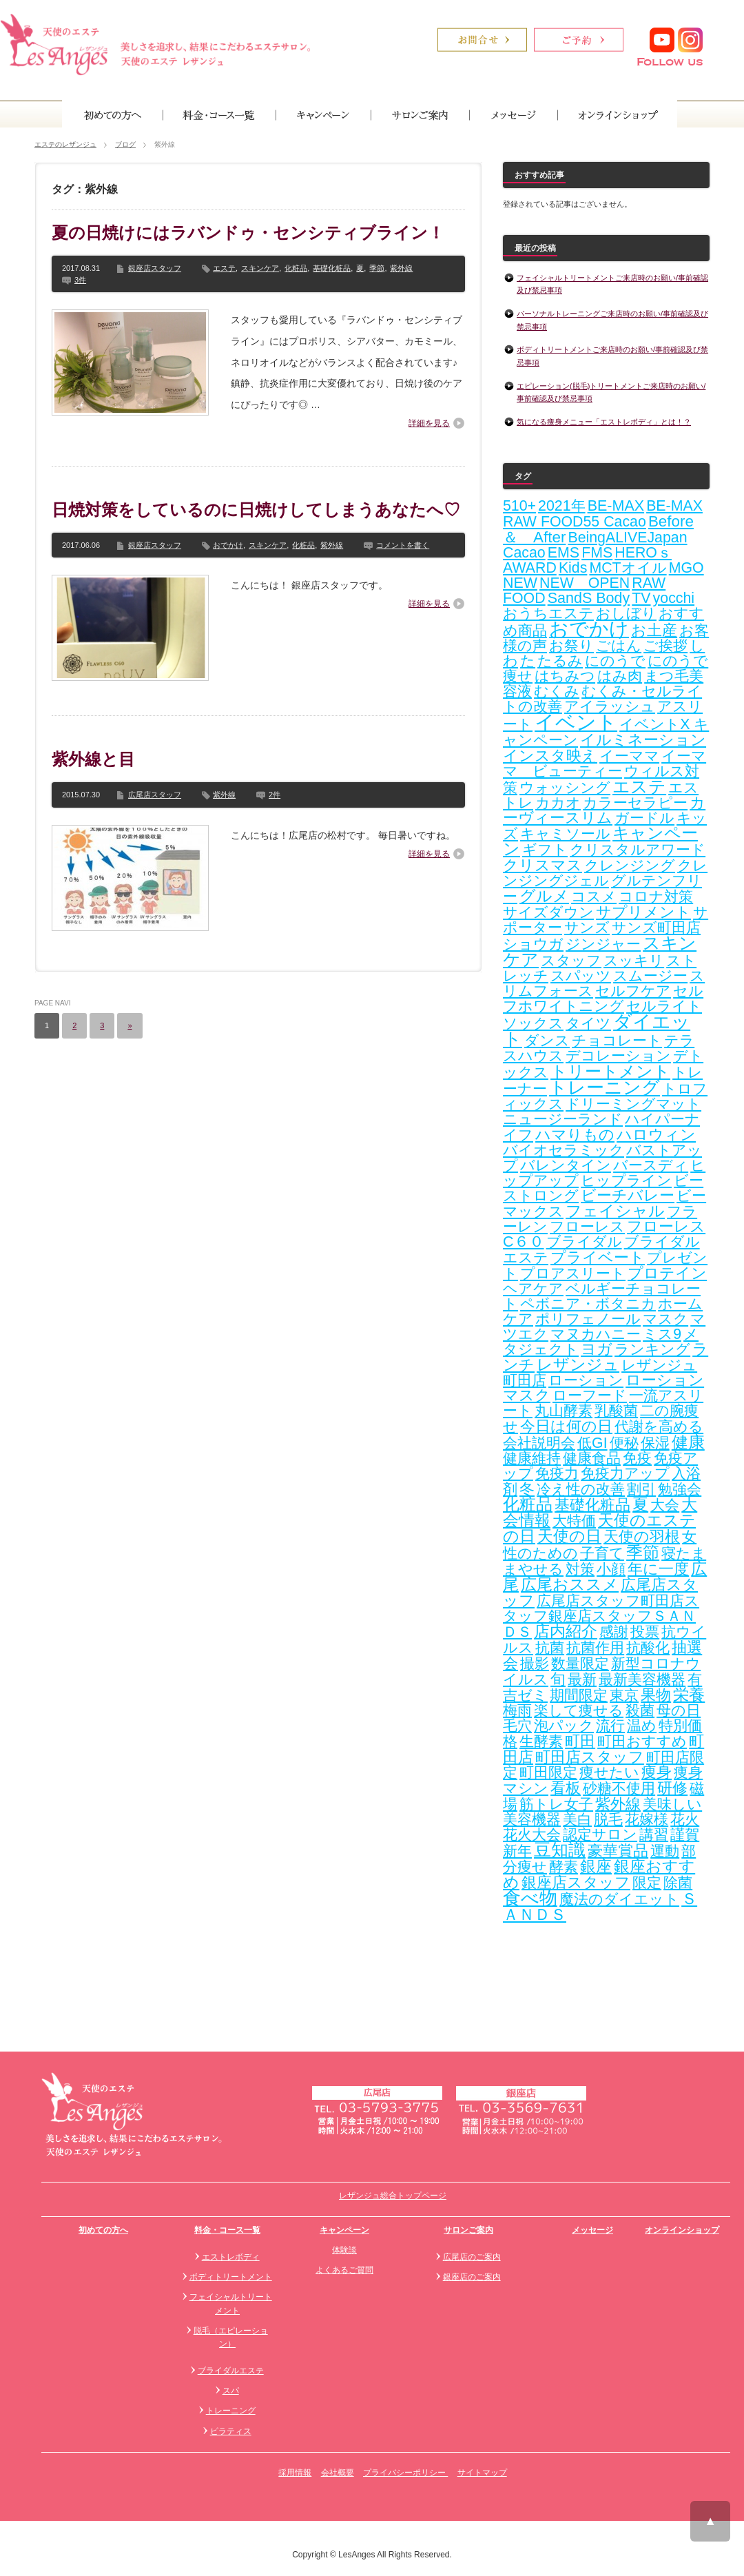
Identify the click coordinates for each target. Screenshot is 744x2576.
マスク (665, 1319)
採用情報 (294, 2472)
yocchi (673, 598)
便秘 (624, 1443)
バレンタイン (565, 1165)
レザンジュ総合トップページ (392, 2195)
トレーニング (604, 1087)
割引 (641, 1489)
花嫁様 (646, 1819)
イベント (576, 722)
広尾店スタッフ (154, 794)
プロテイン (667, 1273)
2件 (274, 794)
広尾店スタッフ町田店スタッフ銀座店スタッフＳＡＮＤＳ (601, 1616)
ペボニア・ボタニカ (588, 1304)
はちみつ (565, 676)
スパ (231, 2390)
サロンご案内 (468, 2230)
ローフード (589, 1395)
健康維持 (532, 1458)
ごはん (618, 645)
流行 (610, 1725)
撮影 (534, 1663)
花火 (684, 1819)
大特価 (574, 1521)
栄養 (689, 1695)
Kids (573, 568)
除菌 (677, 1882)
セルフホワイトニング (603, 998)
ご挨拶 (665, 645)
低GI (592, 1443)
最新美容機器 (642, 1679)
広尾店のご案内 (472, 2257)
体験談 (344, 2250)
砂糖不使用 (619, 1788)
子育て (602, 1553)
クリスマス (542, 865)
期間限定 (579, 1695)
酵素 (563, 1867)
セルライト (664, 1006)
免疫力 (557, 1473)
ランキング (652, 1349)
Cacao (524, 552)
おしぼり (626, 613)
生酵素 (541, 1741)
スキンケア (260, 268)
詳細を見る (429, 423)
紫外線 (401, 268)
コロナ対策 (656, 896)
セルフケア (633, 991)
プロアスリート (573, 1273)
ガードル (644, 818)
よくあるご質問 (344, 2270)
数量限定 (580, 1663)
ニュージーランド (563, 1119)
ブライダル (584, 1242)
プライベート (597, 1257)
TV (641, 598)
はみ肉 (619, 676)
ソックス (533, 1023)
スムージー (650, 976)
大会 (664, 1505)
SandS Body (589, 598)
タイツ (588, 1023)
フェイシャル (615, 1211)
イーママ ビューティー (604, 763)
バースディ (650, 1165)
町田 (580, 1741)
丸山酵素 (563, 1410)
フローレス (587, 1226)
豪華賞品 (618, 1850)
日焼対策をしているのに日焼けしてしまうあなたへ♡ (256, 509)
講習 (653, 1834)
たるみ (560, 661)
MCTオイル (627, 568)
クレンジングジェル (605, 873)
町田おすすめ (642, 1741)
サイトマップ (482, 2472)
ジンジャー (603, 944)
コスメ (594, 896)
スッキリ (633, 960)
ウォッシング (564, 787)
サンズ (587, 927)
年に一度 (658, 1568)
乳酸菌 (616, 1410)
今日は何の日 (566, 1426)
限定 (646, 1882)
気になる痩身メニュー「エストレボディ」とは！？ (604, 422)
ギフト (545, 849)
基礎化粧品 (332, 268)
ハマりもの (574, 1134)
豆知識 (560, 1850)
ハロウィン (656, 1135)
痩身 (656, 1772)
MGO (686, 568)
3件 (80, 280)
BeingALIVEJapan (627, 537)
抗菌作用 (595, 1647)
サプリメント (643, 912)
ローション (585, 1380)
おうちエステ (548, 613)
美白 (577, 1819)
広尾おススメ (570, 1584)
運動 (664, 1851)
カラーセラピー (635, 803)
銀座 (596, 1866)
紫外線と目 (93, 759)
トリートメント (610, 1071)
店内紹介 (565, 1631)
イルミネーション (643, 739)
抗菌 (549, 1647)
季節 (376, 268)
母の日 (679, 1710)
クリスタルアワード (637, 849)
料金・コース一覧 (227, 2230)
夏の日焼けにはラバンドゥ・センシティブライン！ (248, 232)
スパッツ (580, 976)
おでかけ (228, 545)
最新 (582, 1679)
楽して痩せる (578, 1710)
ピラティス (230, 2431)
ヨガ (596, 1349)
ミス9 (662, 1334)
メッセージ (592, 2230)
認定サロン (600, 1834)
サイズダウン (548, 912)
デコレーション (618, 1055)
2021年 (561, 506)
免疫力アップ (625, 1473)
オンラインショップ (682, 2230)
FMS (596, 552)
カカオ (558, 803)
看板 (565, 1788)
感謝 (613, 1632)
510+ (519, 506)
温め (642, 1725)
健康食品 (592, 1458)
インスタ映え (550, 755)
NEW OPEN (584, 583)
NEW (520, 583)
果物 (656, 1695)
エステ (224, 268)
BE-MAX (616, 506)
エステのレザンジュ (65, 144)
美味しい (672, 1804)
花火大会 (532, 1834)
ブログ (125, 144)
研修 (672, 1788)
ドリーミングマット (633, 1104)
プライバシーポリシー (405, 2472)
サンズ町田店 (656, 927)
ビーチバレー (627, 1195)
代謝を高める (658, 1426)
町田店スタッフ (589, 1757)
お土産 (654, 630)
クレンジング (629, 865)
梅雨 (517, 1710)
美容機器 (532, 1819)
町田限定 (548, 1772)
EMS (563, 552)
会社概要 (337, 2472)
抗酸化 (648, 1647)
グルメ (544, 896)
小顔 (611, 1569)
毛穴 (517, 1725)
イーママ (629, 756)
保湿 (655, 1443)
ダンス (547, 1040)
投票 (644, 1632)
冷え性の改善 (581, 1489)
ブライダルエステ (231, 2370)
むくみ (556, 691)
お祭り (571, 645)
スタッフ (571, 960)
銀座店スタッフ (154, 268)
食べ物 (530, 1898)
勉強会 (679, 1489)
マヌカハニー (595, 1334)
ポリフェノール (588, 1319)
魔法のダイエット (619, 1899)
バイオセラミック (563, 1150)
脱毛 (608, 1819)
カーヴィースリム (604, 810)
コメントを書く (402, 545)
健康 (688, 1442)
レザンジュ (578, 1364)
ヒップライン (626, 1180)
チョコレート (617, 1040)
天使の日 (569, 1536)
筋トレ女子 (556, 1804)
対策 (580, 1569)
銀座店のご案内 (472, 2277)
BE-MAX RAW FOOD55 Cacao (603, 514)
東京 (624, 1695)
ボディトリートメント (230, 2277)
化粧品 (296, 268)
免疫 (637, 1458)
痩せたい (609, 1772)
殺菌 (640, 1710)
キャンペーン (344, 2230)
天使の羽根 (641, 1536)
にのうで (615, 661)
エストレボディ (231, 2257)
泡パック (564, 1725)
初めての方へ (103, 2230)
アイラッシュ (609, 706)
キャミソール (565, 834)
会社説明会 (539, 1443)
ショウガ (533, 944)
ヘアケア (533, 1288)
